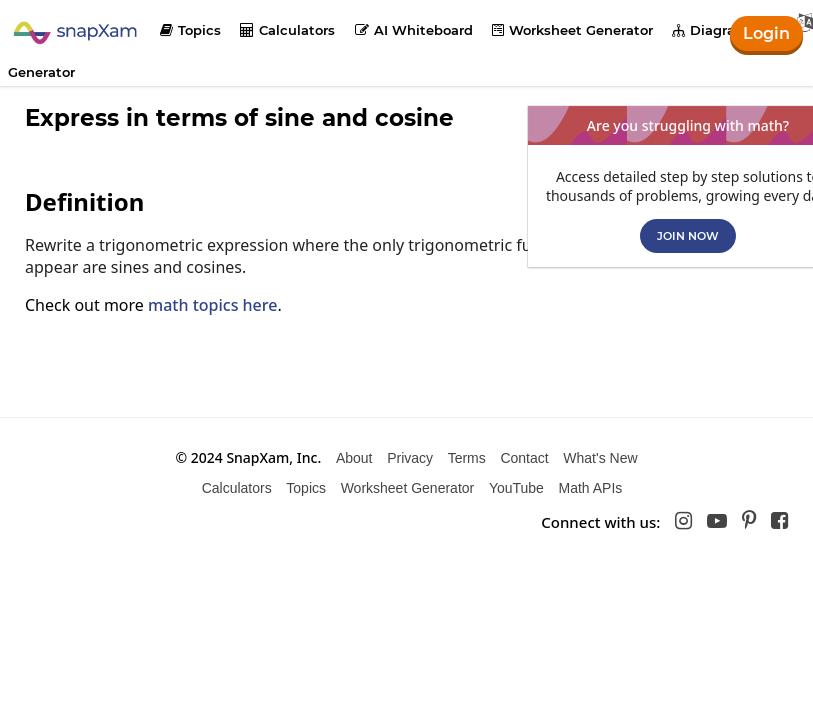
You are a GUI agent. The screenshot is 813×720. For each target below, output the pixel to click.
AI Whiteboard (414, 30)
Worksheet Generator (572, 30)
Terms (467, 458)
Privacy (410, 458)
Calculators (287, 30)
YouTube (516, 488)
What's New (600, 458)
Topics (190, 30)
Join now (688, 236)
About (354, 458)
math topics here (212, 305)
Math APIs (591, 488)
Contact (524, 458)
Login (766, 33)
